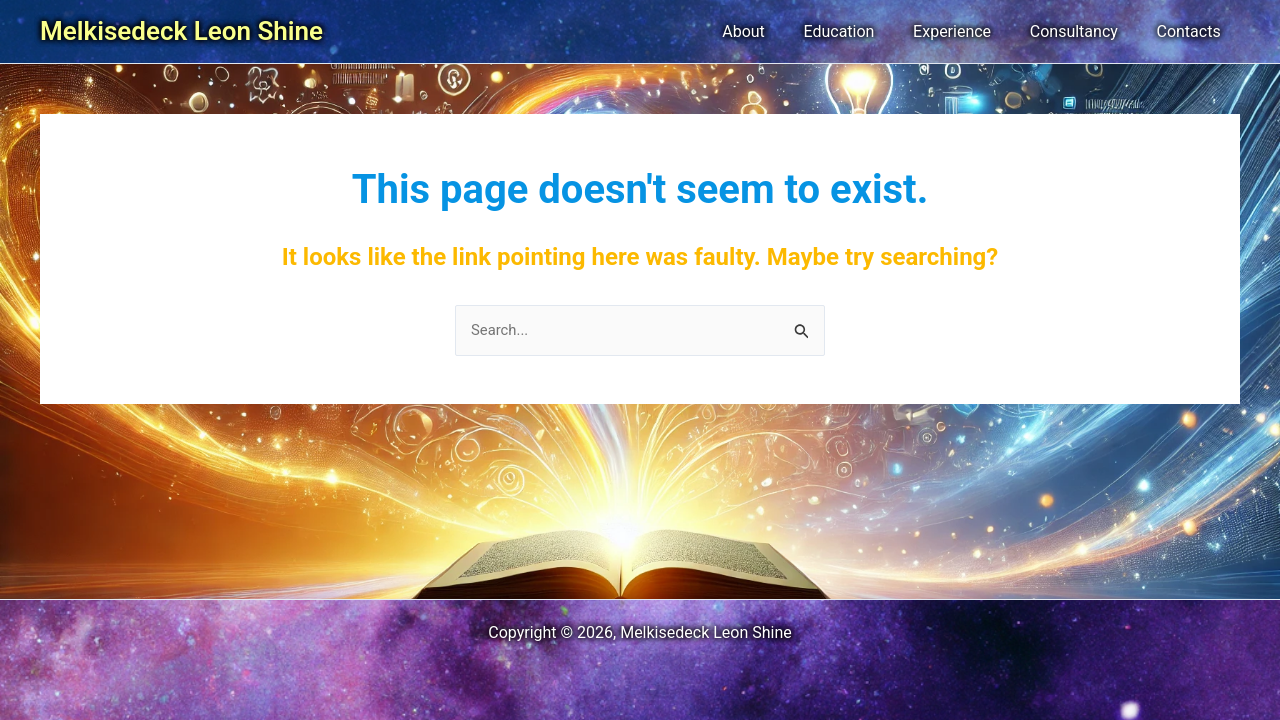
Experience (969, 31)
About (773, 31)
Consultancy (1084, 31)
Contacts (1192, 31)
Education (862, 31)
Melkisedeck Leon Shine (181, 31)
